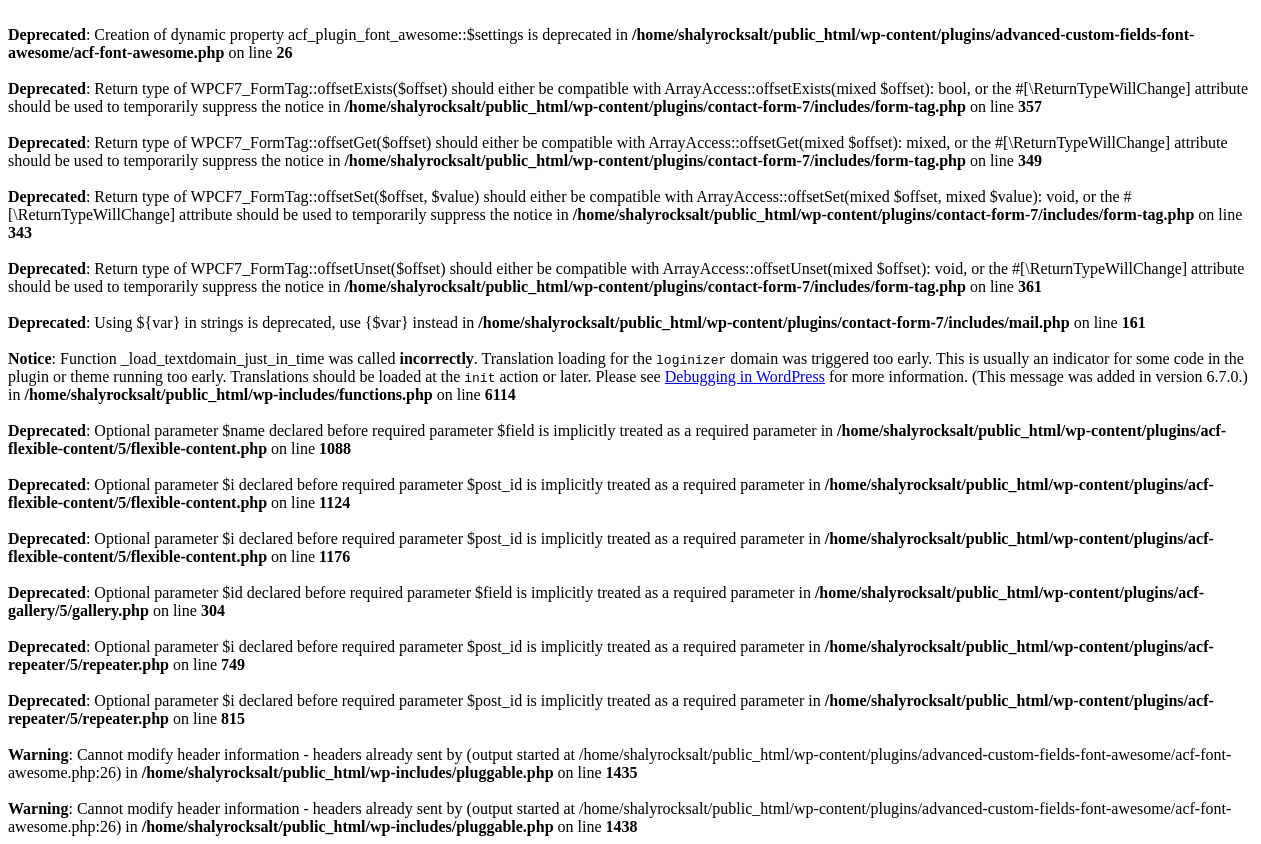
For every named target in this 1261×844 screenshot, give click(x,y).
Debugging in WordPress (745, 376)
